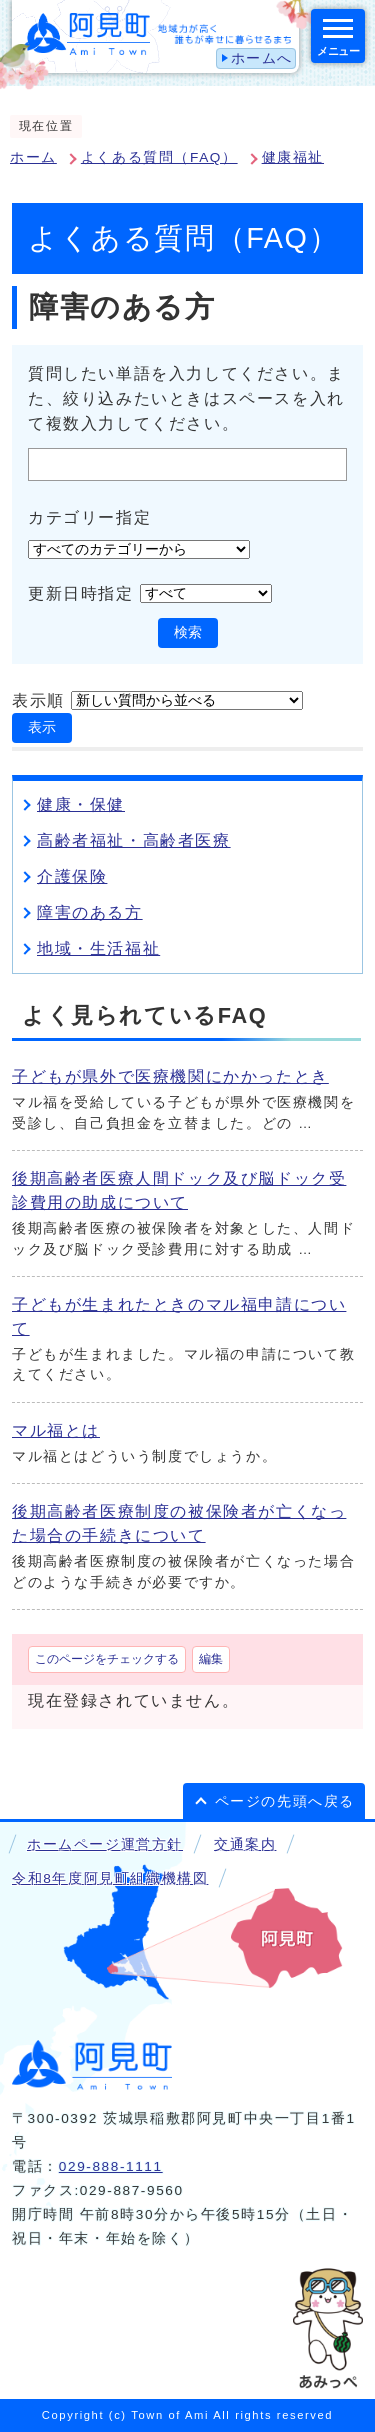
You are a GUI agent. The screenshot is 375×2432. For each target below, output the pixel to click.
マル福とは (56, 1430)
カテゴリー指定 (89, 516)
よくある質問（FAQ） (159, 157)
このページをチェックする (107, 1659)
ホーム (33, 157)
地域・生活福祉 (98, 948)
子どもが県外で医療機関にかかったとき (170, 1076)
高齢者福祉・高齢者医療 (134, 840)
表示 (42, 727)
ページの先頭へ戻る (285, 1801)
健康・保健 (81, 804)
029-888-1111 (111, 2166)
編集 (211, 1659)
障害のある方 (90, 912)
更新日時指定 (81, 593)
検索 (188, 632)
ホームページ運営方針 (105, 1844)
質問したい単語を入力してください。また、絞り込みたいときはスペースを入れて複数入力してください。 (186, 398)
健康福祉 (293, 157)
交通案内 (245, 1844)
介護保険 (72, 876)
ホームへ (262, 58)
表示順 (38, 700)
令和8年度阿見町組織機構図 (110, 1878)
